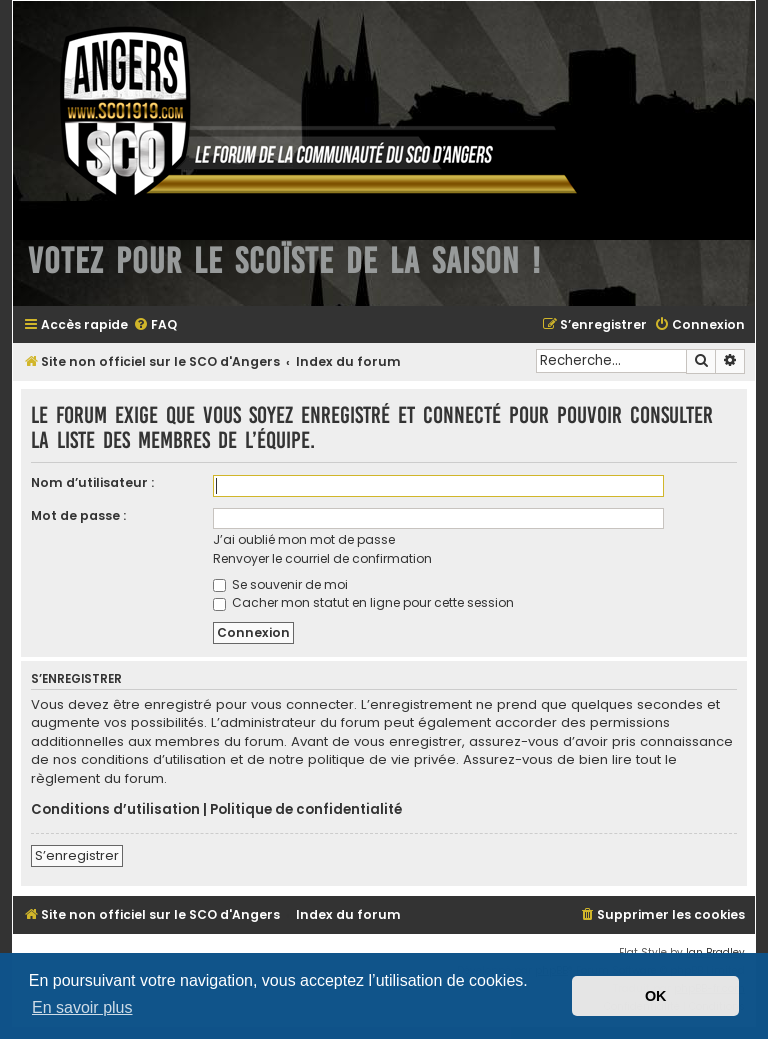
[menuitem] (155, 325)
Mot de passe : (78, 515)
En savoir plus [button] (82, 1007)
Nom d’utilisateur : (92, 482)
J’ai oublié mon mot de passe (304, 539)
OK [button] (656, 996)
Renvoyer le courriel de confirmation (322, 558)
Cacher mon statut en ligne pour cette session (363, 602)
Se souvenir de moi (280, 584)
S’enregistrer (77, 855)
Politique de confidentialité (306, 810)
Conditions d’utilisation (115, 810)
